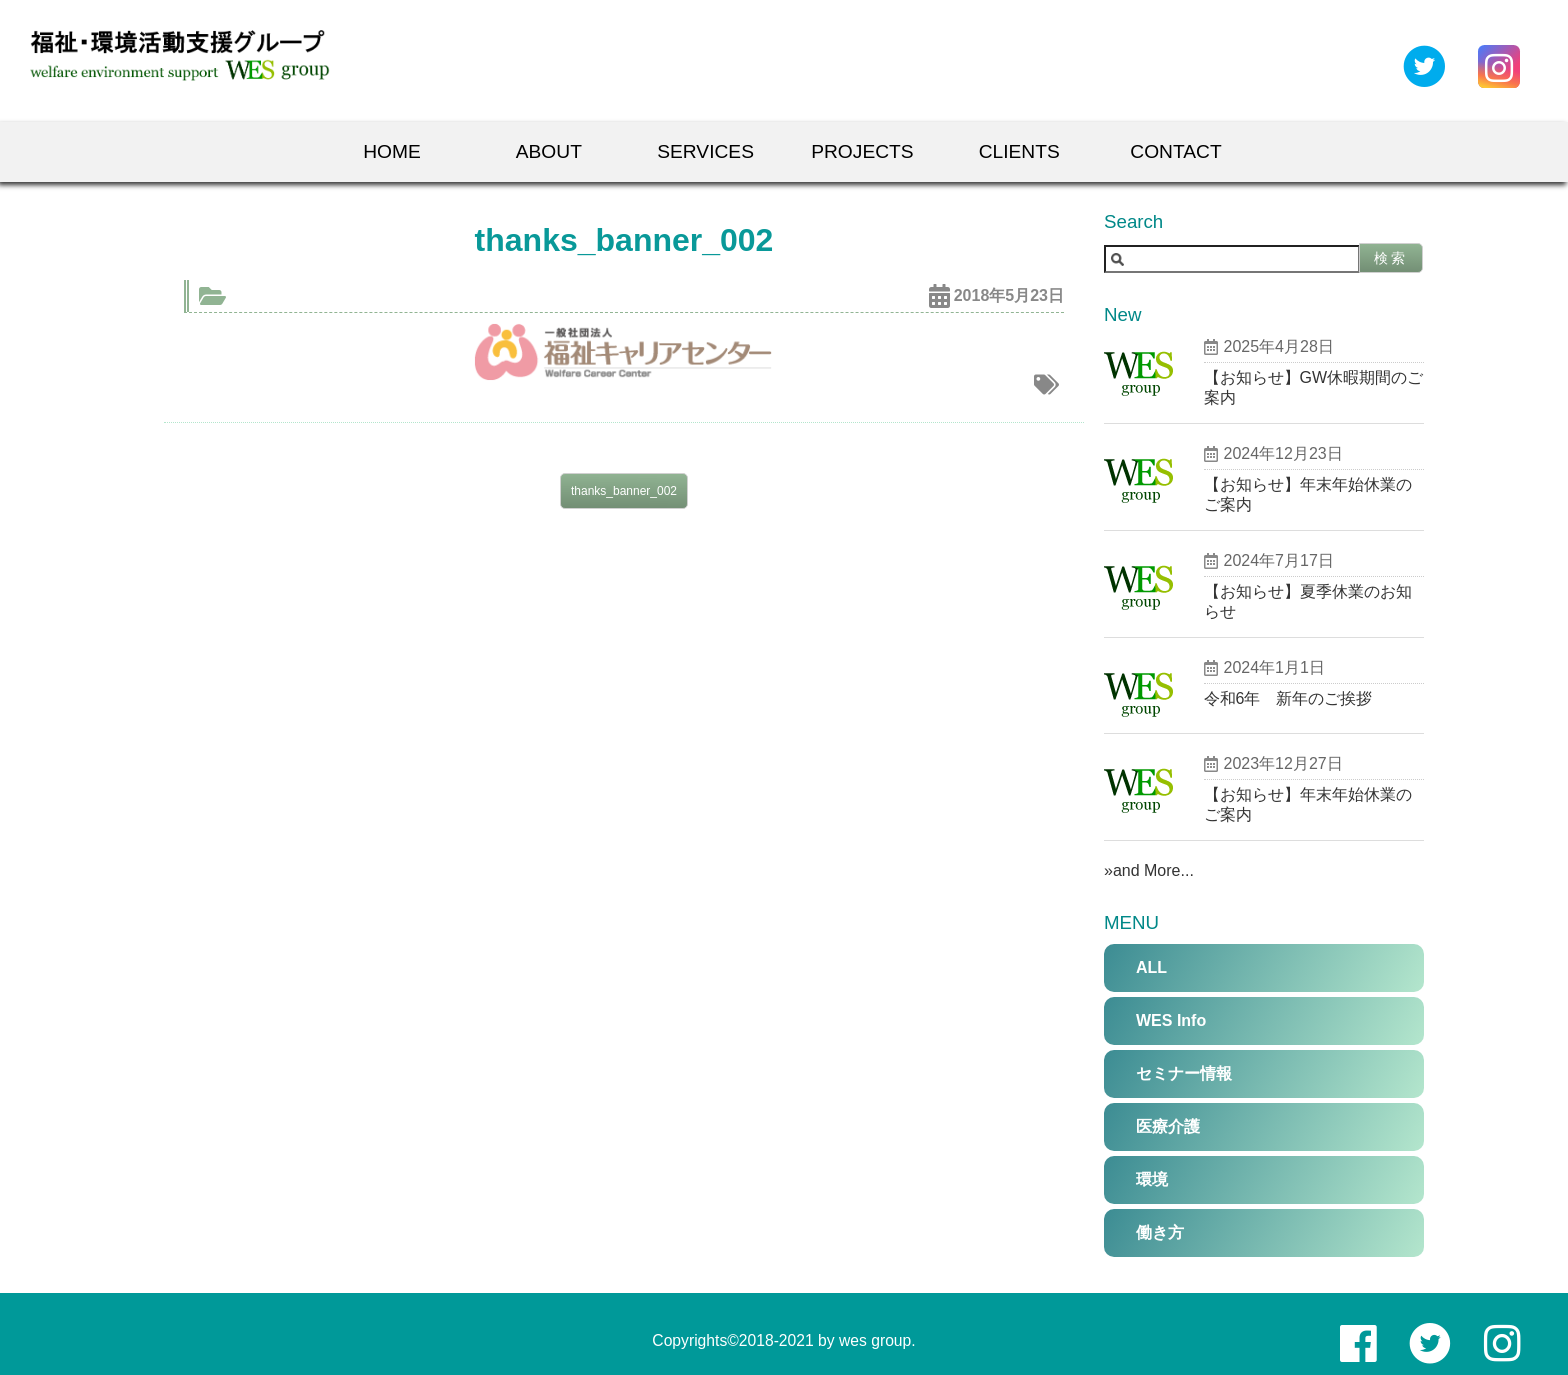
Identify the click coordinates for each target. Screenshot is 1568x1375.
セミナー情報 (1184, 1073)
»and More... (1149, 870)
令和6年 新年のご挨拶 (1288, 698)
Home (392, 151)
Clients (1019, 151)
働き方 (1160, 1232)
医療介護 (1168, 1126)
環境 (1152, 1179)
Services (705, 151)
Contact (1175, 151)
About (549, 151)
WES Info (1171, 1020)
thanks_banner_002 (624, 491)
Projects (862, 151)
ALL (1151, 967)
